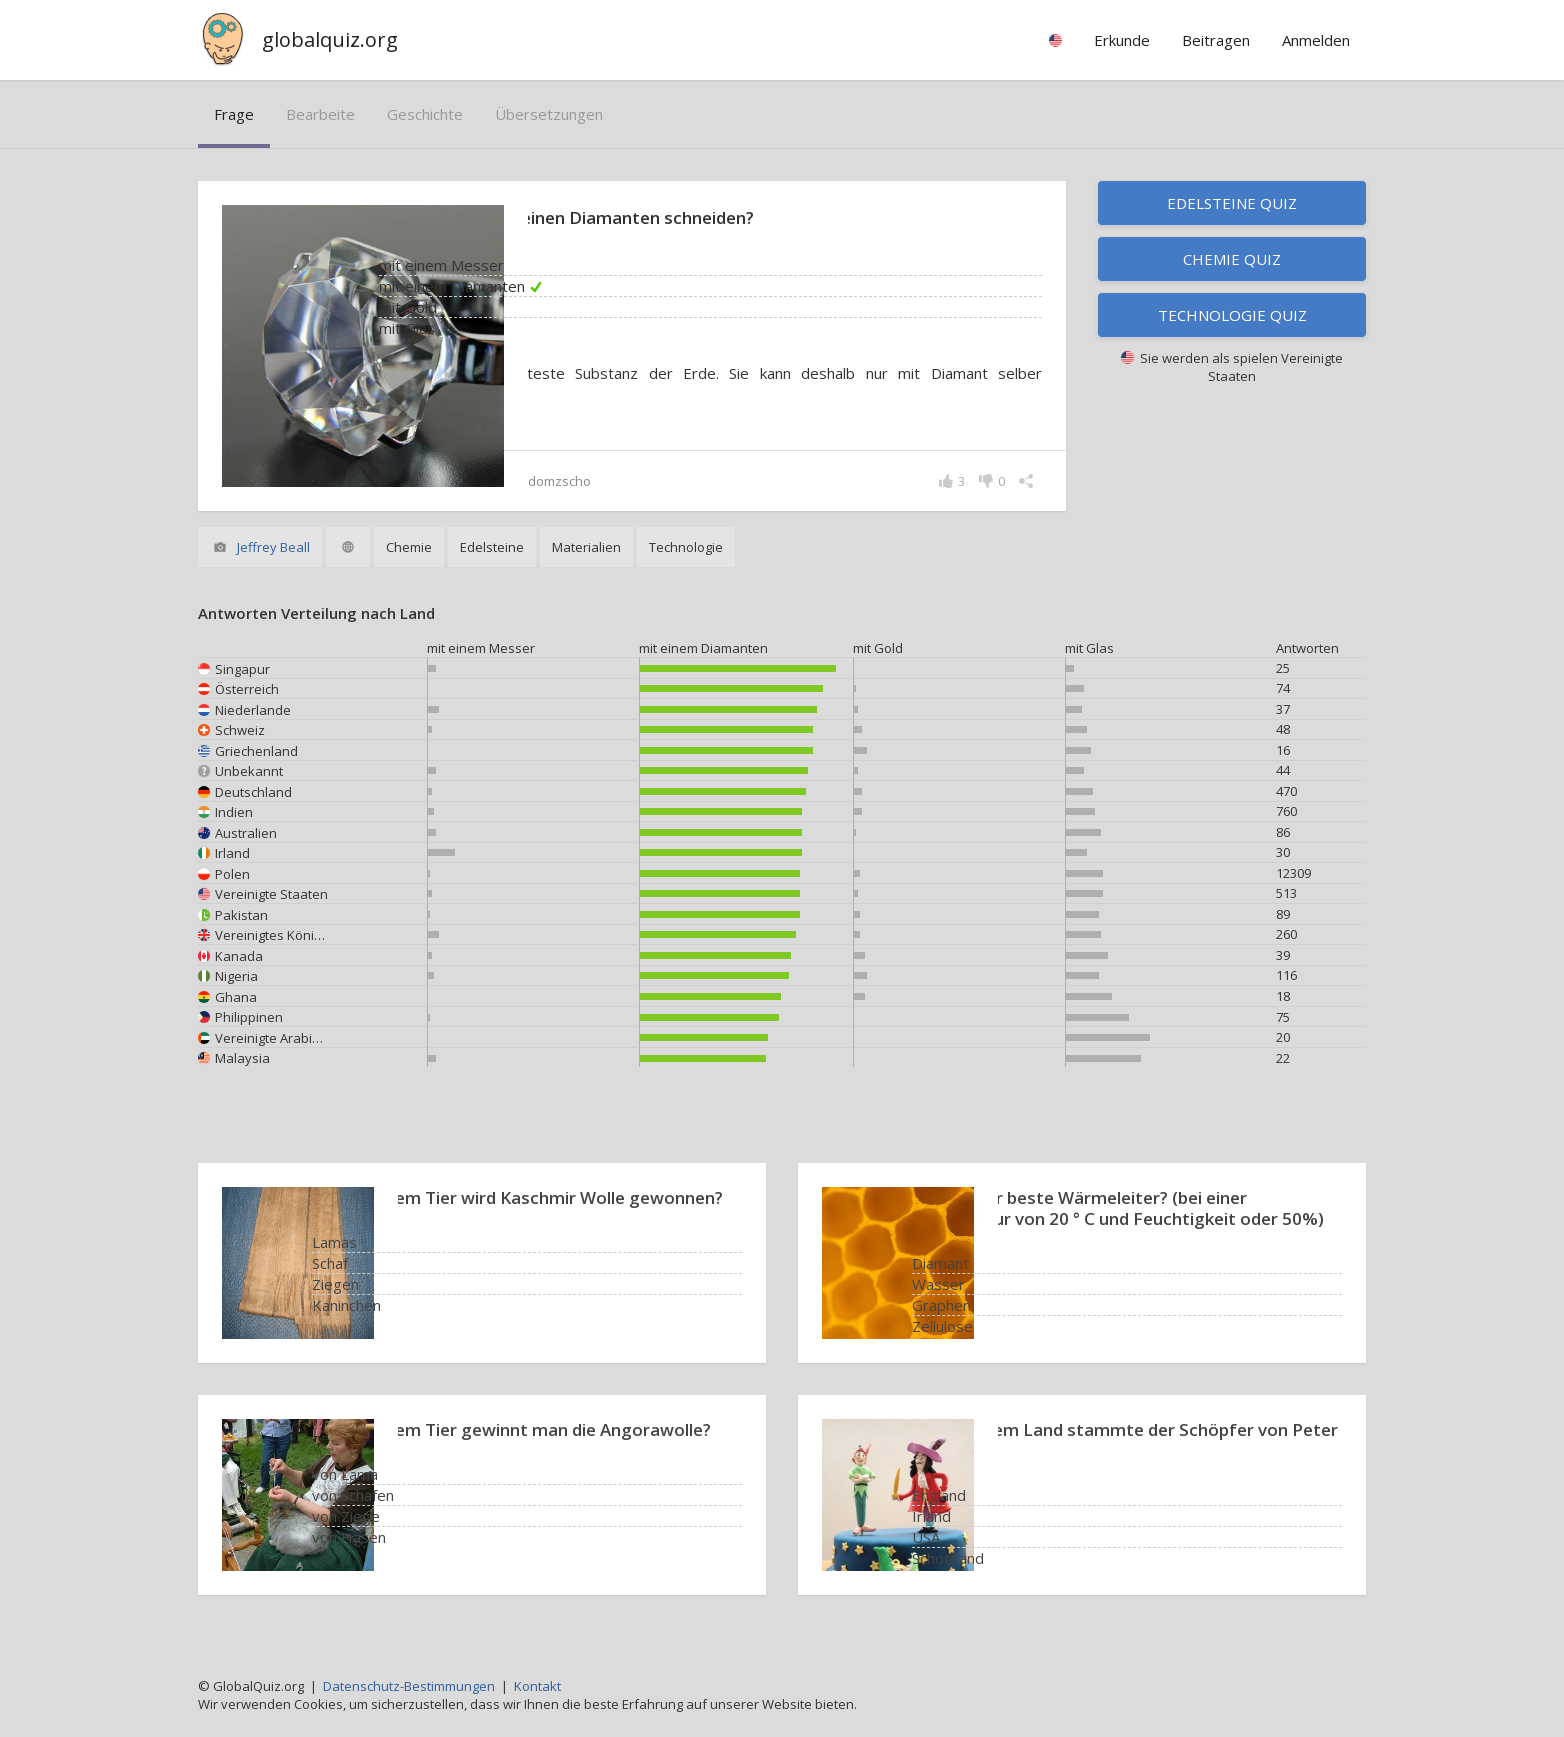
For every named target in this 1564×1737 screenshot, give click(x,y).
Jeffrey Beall (273, 547)
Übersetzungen (549, 114)
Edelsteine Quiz (1232, 203)
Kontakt (537, 1686)
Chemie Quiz (1232, 259)
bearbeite (320, 114)
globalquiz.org (330, 39)
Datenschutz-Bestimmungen (409, 1686)
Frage (234, 114)
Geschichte (425, 114)
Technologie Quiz (1232, 315)
